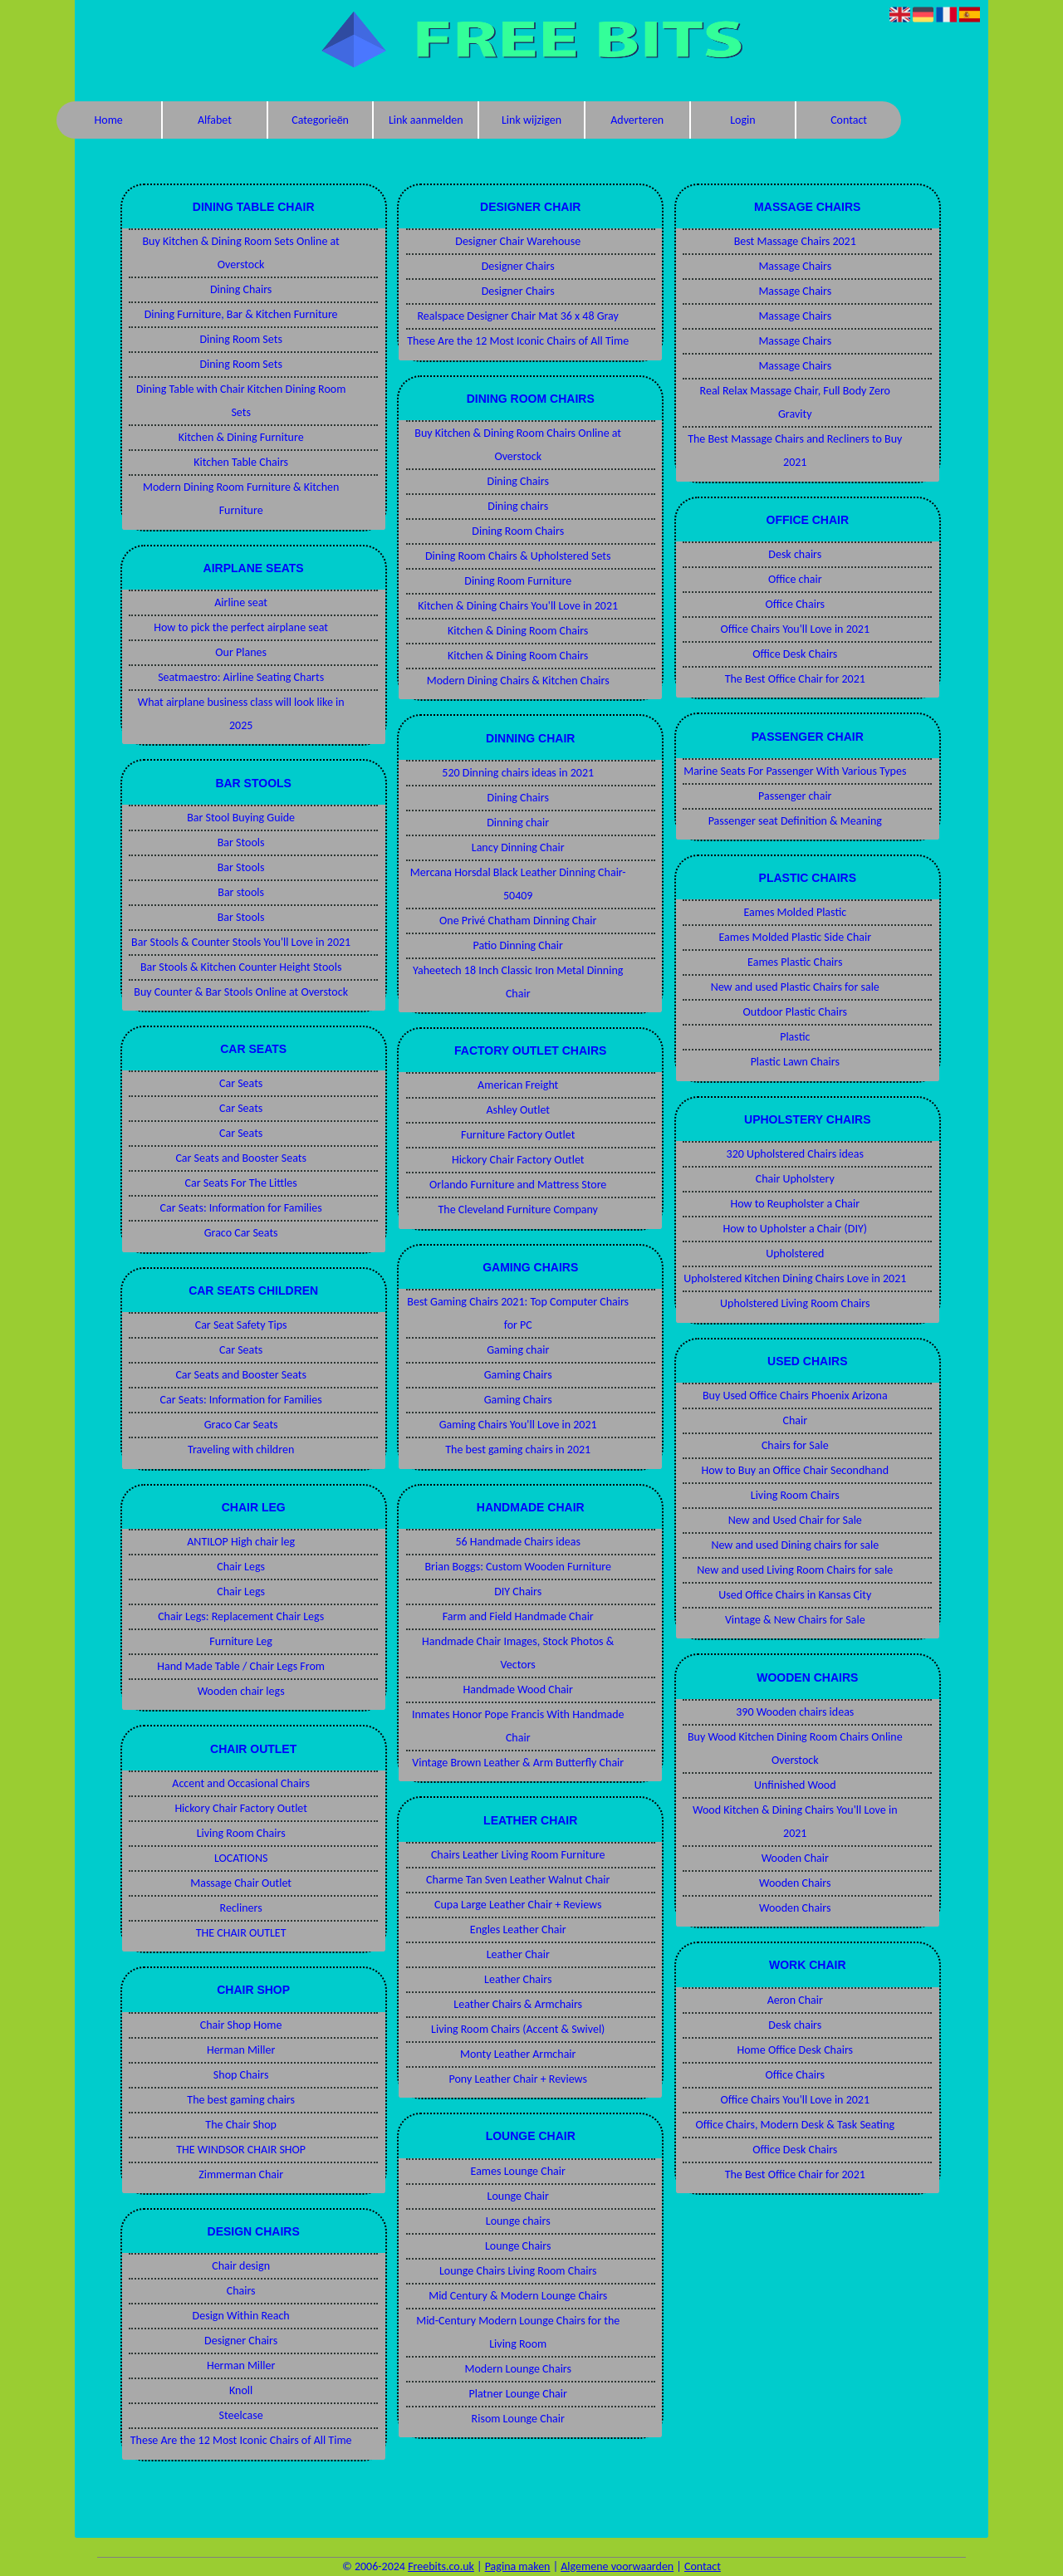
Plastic (795, 1037)
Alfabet (215, 120)
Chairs (241, 2291)
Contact (848, 120)
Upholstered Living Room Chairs (795, 1303)
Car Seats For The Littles (241, 1183)
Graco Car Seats (241, 1233)
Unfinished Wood (795, 1785)
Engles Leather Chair (518, 1929)
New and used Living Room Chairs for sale (795, 1570)
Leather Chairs (517, 1979)
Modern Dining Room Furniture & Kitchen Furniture (241, 498)
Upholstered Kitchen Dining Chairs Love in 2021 (794, 1278)
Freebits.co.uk (441, 2566)
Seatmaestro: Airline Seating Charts (241, 677)
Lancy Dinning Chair (518, 847)
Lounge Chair (518, 2196)
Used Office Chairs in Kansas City (794, 1595)
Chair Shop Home (241, 2025)
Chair (794, 1420)
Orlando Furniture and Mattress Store (517, 1185)
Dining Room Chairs (518, 531)
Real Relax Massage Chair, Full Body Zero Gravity (795, 402)
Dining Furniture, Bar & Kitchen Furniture (241, 314)
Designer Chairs (240, 2341)
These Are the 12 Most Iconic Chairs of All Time (241, 2440)
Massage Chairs (794, 266)
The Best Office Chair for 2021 (795, 679)
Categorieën (320, 120)
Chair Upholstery (795, 1179)
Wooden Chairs (794, 1883)
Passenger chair (794, 796)
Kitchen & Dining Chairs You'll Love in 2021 (518, 606)
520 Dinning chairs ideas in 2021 (518, 773)
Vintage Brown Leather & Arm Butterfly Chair (518, 1763)
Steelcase (241, 2415)
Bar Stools (241, 842)
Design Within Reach (241, 2316)
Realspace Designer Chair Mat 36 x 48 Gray (518, 316)
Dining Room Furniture (517, 581)
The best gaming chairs (241, 2100)
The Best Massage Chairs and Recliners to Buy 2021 (795, 450)
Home (109, 120)
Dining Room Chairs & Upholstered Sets (517, 556)
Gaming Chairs (518, 1375)
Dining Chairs (241, 289)
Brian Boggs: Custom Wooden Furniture (517, 1567)
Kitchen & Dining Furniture (241, 437)
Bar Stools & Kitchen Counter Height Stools (240, 967)
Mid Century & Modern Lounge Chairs (518, 2296)
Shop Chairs (241, 2075)
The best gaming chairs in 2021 (517, 1449)
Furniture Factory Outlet (518, 1135)
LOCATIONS (240, 1858)
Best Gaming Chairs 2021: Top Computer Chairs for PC (518, 1313)
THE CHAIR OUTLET (241, 1933)
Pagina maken (518, 2566)
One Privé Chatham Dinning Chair (517, 920)
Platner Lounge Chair (518, 2394)
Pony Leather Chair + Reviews (518, 2079)
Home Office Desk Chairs (795, 2050)
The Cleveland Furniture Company (517, 1209)
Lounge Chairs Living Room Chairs (518, 2271)
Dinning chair (518, 822)
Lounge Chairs (518, 2246)
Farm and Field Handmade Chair (518, 1616)
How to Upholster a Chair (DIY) (795, 1229)
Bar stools (241, 892)
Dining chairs (517, 506)
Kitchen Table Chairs (240, 462)
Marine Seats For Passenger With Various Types (794, 771)
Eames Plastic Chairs (794, 962)
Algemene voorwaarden (617, 2566)
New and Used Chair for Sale (795, 1520)
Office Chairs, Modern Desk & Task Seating (794, 2125)
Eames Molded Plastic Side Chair (794, 937)
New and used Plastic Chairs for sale (795, 987)
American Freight (518, 1085)
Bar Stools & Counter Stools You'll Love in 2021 (240, 942)
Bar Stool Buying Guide (241, 818)
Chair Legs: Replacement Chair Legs (241, 1616)
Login (742, 120)
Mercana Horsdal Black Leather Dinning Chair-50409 (518, 884)
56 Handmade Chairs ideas (517, 1542)
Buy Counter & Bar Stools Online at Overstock (241, 992)
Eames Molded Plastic (794, 912)
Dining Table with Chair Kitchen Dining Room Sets (240, 400)
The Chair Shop (241, 2125)
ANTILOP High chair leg (241, 1542)
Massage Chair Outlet (240, 1883)
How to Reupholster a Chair (795, 1204)
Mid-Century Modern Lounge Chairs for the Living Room (518, 2332)
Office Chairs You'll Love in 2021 (795, 629)
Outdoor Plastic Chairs (795, 1012)
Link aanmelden (426, 120)
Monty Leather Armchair (518, 2054)
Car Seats (240, 1083)
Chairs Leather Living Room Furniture (518, 1855)
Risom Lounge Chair (518, 2419)
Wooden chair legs (241, 1691)
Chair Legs (241, 1567)
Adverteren (637, 120)
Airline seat (240, 602)
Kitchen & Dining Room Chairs (518, 631)
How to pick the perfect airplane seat (241, 627)
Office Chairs (795, 604)
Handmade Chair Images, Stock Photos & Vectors (518, 1653)
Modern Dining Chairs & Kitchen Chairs (518, 680)
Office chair (795, 579)
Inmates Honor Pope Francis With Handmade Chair (518, 1726)
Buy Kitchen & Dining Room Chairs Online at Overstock (517, 444)
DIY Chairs (517, 1591)
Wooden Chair (795, 1858)
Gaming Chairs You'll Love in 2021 (518, 1425)
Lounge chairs (518, 2221)
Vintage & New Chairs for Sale (795, 1620)
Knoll (240, 2390)
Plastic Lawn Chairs (795, 1062)
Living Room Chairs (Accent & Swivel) (518, 2029)
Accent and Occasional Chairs (241, 1783)
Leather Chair (518, 1954)
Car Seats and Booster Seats (240, 1158)
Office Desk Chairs (794, 654)
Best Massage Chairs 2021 (795, 241)
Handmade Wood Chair (518, 1689)
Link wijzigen (531, 120)
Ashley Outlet (518, 1110)
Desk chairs (794, 554)
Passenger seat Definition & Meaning (795, 821)
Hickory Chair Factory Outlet (240, 1808)
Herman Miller (241, 2050)
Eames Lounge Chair (518, 2171)
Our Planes (241, 652)
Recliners (241, 1908)
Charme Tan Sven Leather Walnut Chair (518, 1880)
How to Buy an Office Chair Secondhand (795, 1470)
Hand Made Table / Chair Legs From (241, 1666)
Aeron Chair (795, 2000)
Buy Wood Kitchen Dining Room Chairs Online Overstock (795, 1748)
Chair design (241, 2266)
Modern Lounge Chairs (517, 2369)
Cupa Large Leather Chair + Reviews (517, 1905)
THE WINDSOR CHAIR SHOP (241, 2150)
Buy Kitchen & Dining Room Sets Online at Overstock (240, 253)
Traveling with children (241, 1449)
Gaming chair (518, 1350)
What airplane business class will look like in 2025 (241, 713)
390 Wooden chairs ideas (795, 1712)
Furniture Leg (240, 1641)
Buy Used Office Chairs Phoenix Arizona (795, 1395)
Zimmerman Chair (240, 2174)
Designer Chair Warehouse (517, 241)
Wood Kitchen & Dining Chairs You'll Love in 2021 (795, 1821)
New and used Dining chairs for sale (795, 1545)
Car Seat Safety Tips (241, 1325)
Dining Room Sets (240, 339)
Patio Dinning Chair (518, 945)
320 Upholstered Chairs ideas (795, 1154)
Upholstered (795, 1253)
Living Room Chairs (241, 1833)
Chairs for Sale (795, 1445)
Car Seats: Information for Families (241, 1208)
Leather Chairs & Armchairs (517, 2004)
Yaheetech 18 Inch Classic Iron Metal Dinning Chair (518, 982)
